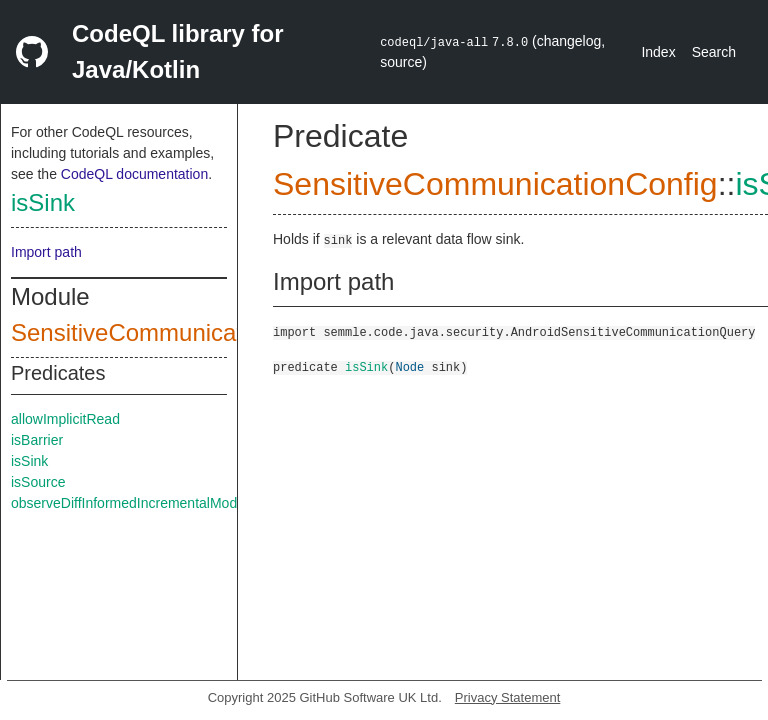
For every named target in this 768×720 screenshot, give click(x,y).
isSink (43, 202)
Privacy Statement (508, 697)
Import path (46, 252)
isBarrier (37, 440)
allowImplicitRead (65, 419)
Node (409, 366)
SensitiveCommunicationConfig (178, 332)
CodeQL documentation (134, 174)
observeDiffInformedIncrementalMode (128, 503)
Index (658, 52)
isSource (38, 482)
